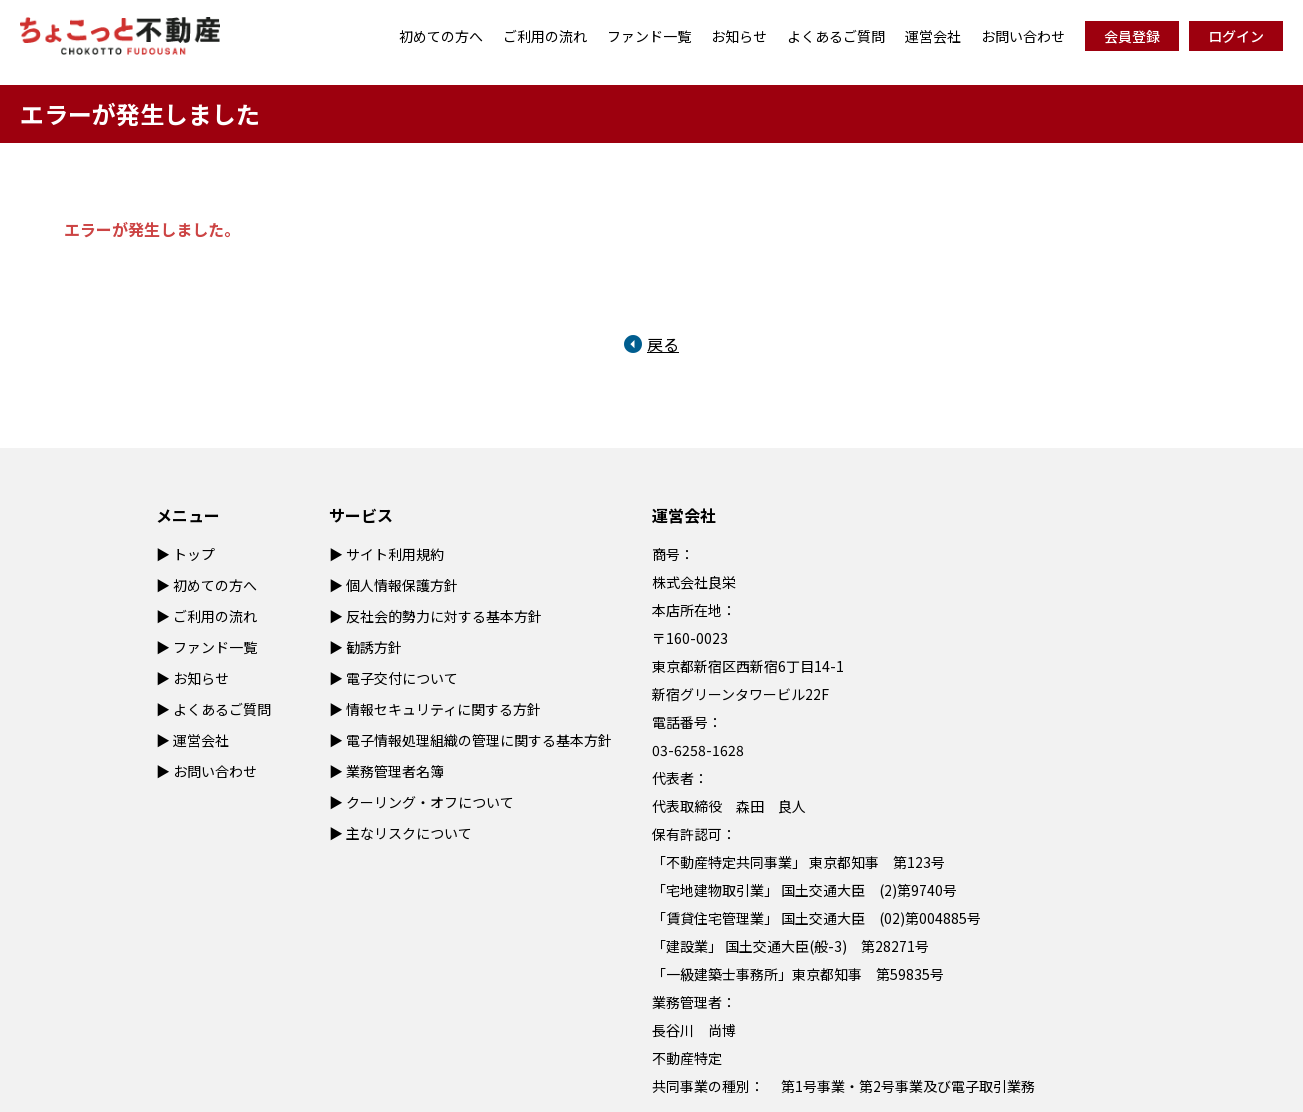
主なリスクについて (409, 833)
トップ (194, 554)
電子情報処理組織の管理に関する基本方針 (479, 740)
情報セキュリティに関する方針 (443, 709)
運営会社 (933, 36)
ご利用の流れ (545, 36)
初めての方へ (441, 36)
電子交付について (402, 678)
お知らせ (739, 36)
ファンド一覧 (649, 36)
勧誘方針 (374, 647)
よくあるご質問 (836, 36)
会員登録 (1132, 36)
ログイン (1236, 36)
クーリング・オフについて (430, 802)
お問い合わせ (1023, 36)
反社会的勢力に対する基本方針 (444, 616)
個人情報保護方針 (402, 585)
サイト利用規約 (395, 554)
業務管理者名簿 (395, 771)
